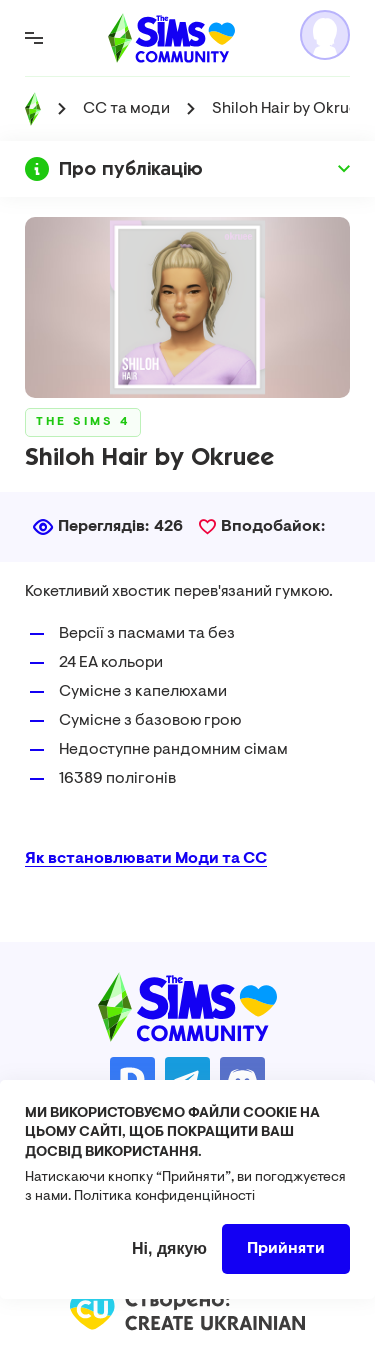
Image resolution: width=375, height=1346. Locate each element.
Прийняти (286, 1265)
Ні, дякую (169, 1264)
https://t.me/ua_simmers (187, 1079)
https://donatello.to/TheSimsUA (132, 1079)
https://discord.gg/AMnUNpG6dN (242, 1079)
